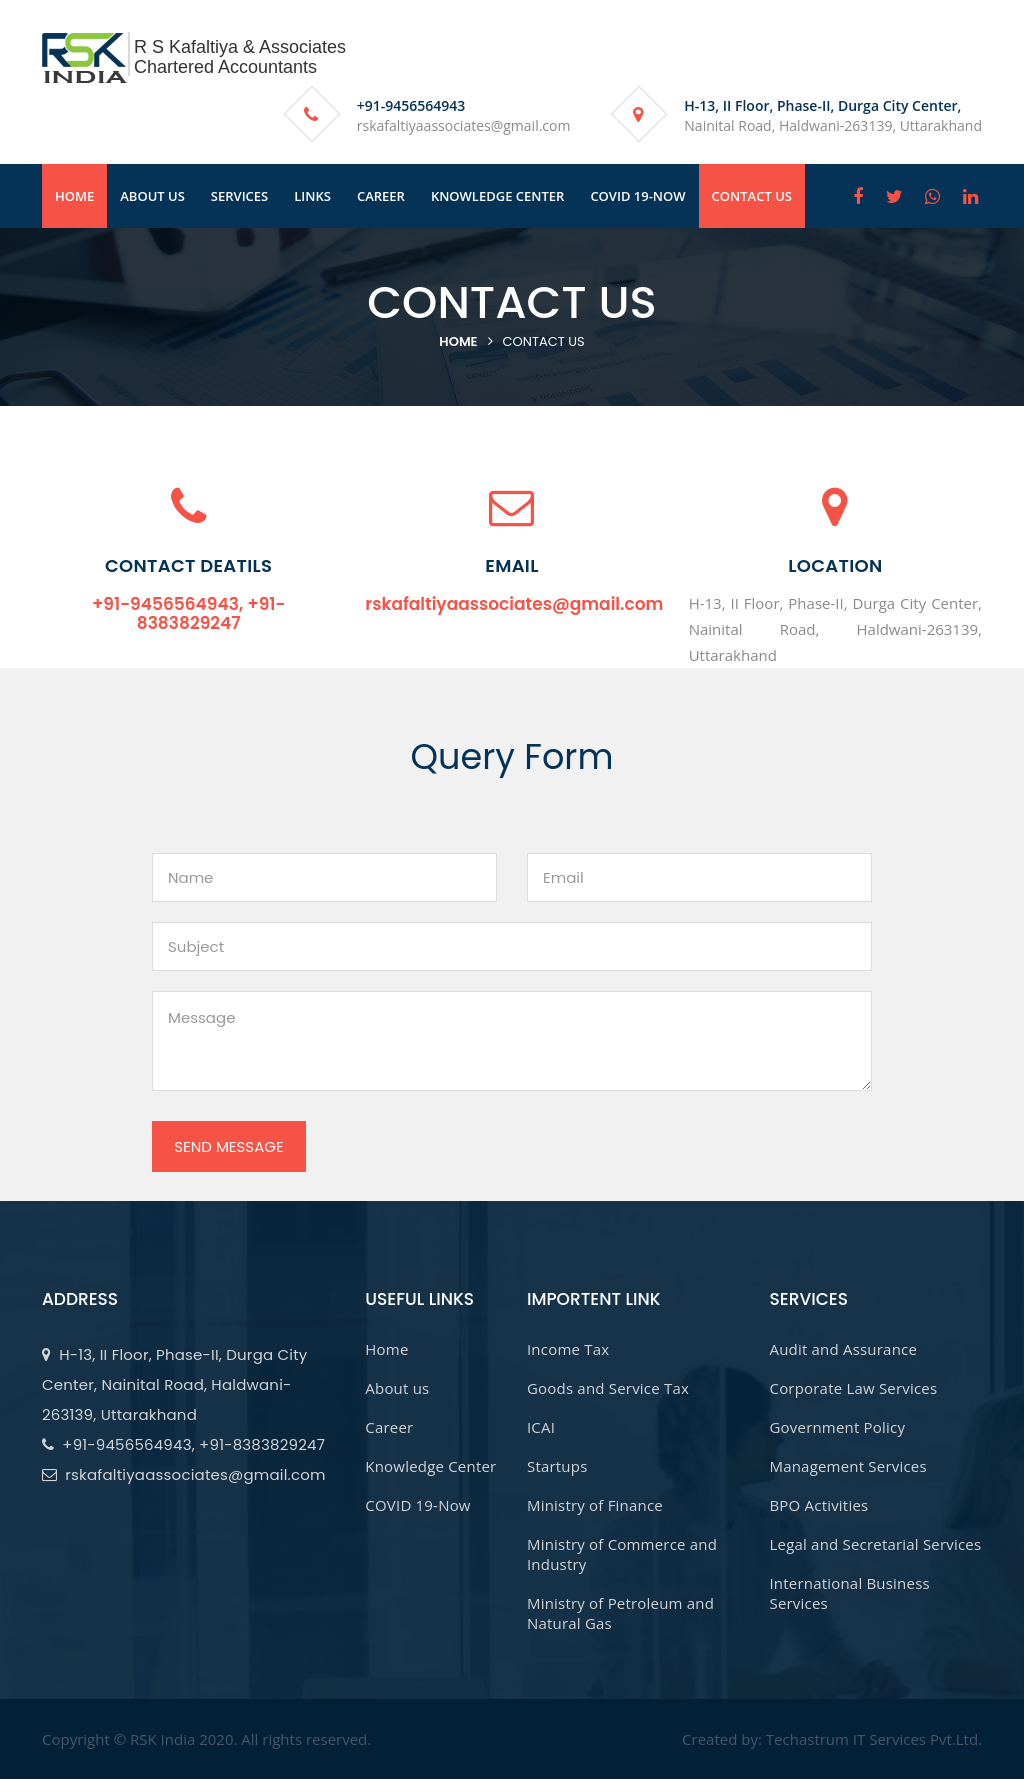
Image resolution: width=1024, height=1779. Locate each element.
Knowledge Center (430, 1466)
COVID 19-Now (417, 1505)
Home (458, 341)
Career (389, 1427)
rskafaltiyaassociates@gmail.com (464, 125)
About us (397, 1388)
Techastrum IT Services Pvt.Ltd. (874, 1739)
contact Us (544, 341)
